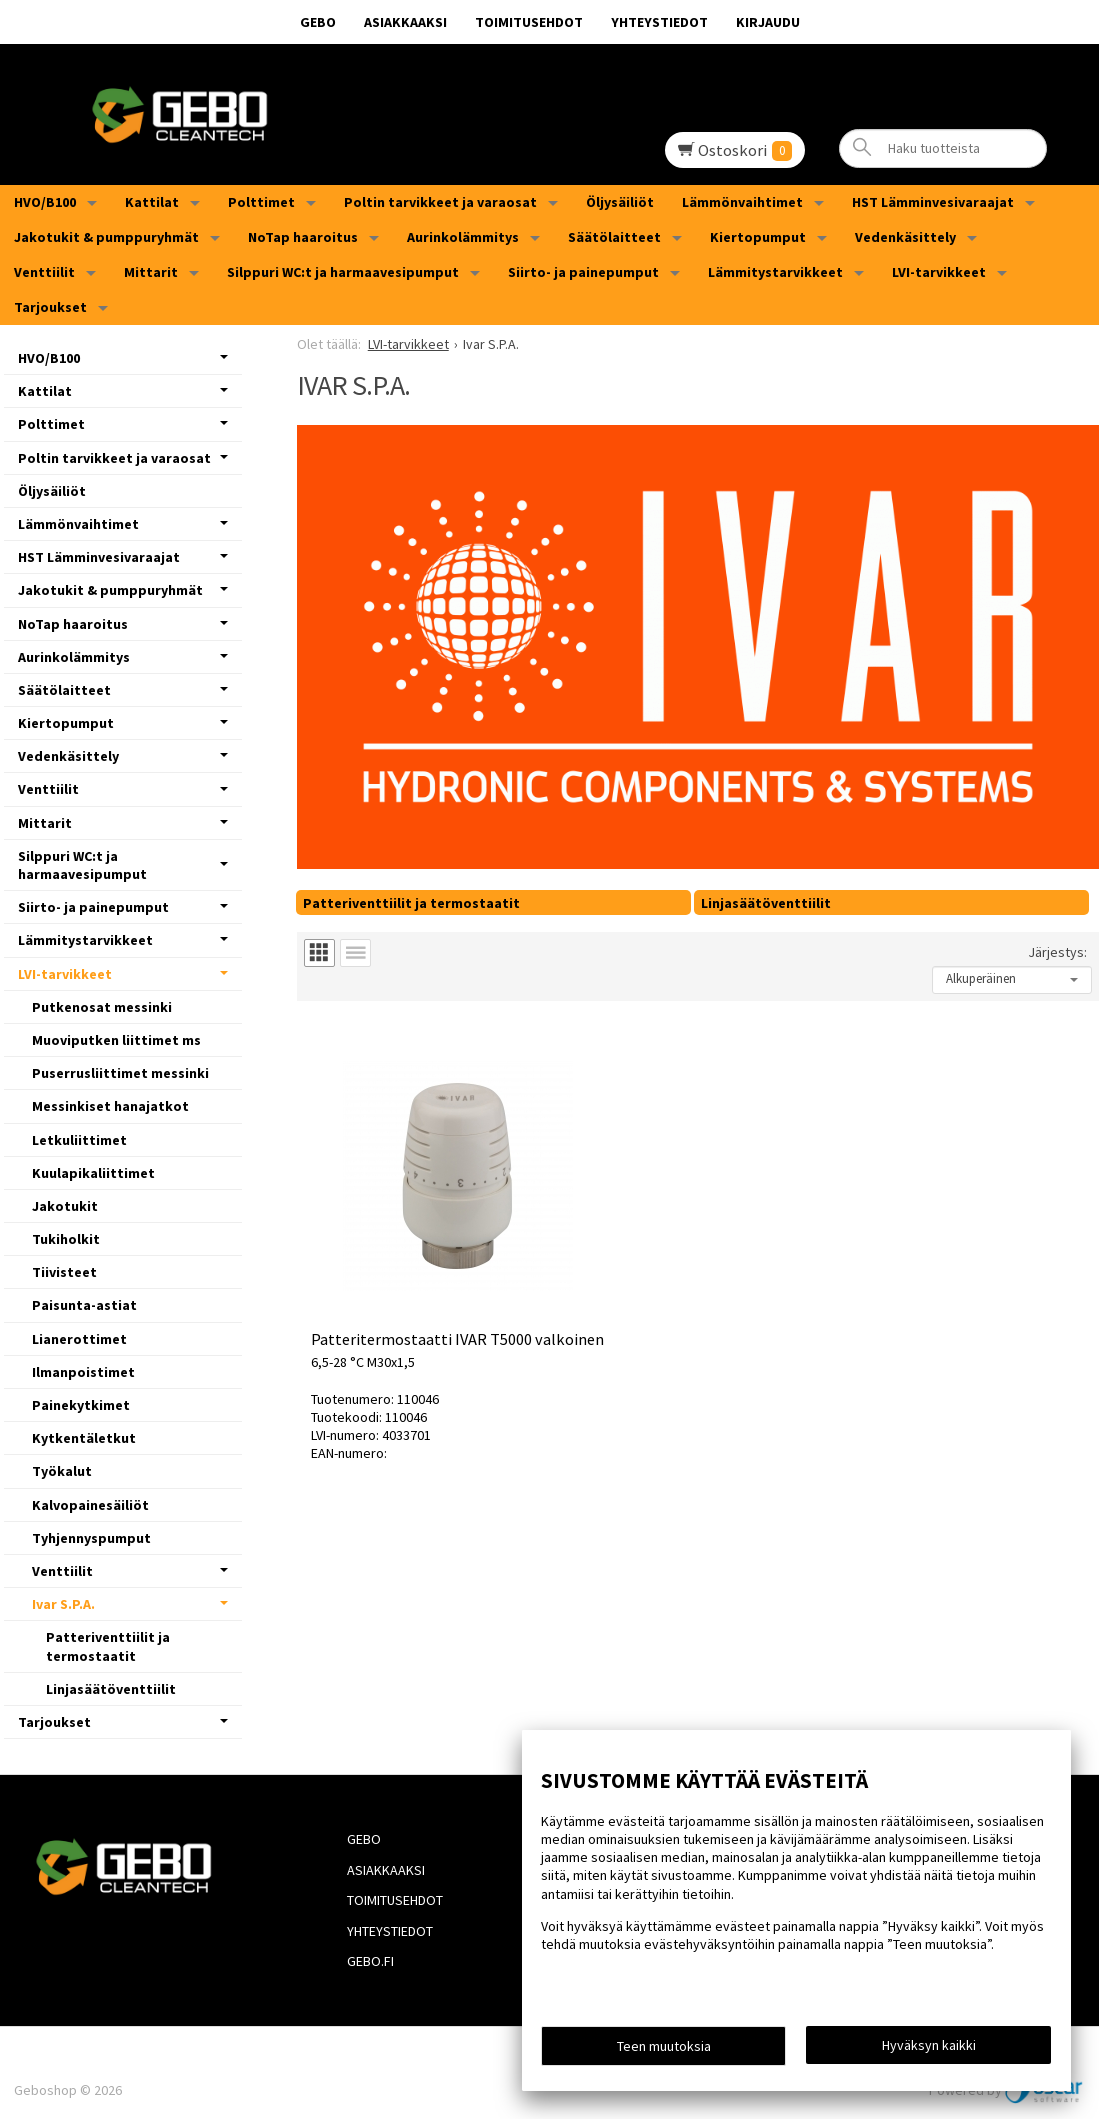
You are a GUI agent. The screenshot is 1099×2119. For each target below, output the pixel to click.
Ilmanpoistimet (83, 1372)
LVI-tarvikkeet (939, 272)
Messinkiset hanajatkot (110, 1106)
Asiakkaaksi (405, 22)
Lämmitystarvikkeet (775, 272)
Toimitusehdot (529, 22)
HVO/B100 (45, 202)
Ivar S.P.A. (63, 1604)
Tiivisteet (64, 1272)
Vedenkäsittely (905, 237)
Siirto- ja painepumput (583, 272)
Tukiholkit (66, 1239)
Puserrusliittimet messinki (120, 1073)
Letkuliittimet (79, 1140)
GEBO (318, 22)
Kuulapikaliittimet (93, 1173)
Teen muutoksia (664, 2051)
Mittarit (151, 272)
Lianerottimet (79, 1339)
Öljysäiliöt (620, 202)
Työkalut (62, 1471)
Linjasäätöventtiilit (766, 903)
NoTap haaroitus (303, 237)
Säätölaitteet (614, 237)
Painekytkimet (81, 1405)
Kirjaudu (768, 22)
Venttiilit (44, 272)
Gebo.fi (358, 1931)
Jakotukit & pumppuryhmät (106, 237)
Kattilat (152, 202)
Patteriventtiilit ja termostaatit (411, 903)
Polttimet (261, 202)
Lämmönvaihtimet (742, 202)
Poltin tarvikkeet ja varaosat (440, 202)
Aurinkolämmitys (463, 237)
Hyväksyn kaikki (929, 2050)
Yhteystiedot (659, 22)
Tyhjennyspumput (91, 1538)
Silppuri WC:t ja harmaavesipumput (343, 272)
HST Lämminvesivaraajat (933, 202)
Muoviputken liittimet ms (116, 1040)
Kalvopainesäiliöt (90, 1505)
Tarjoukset (50, 307)
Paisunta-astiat (84, 1305)
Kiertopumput (758, 237)
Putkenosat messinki (102, 1007)
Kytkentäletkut (84, 1438)
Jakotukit (65, 1206)
